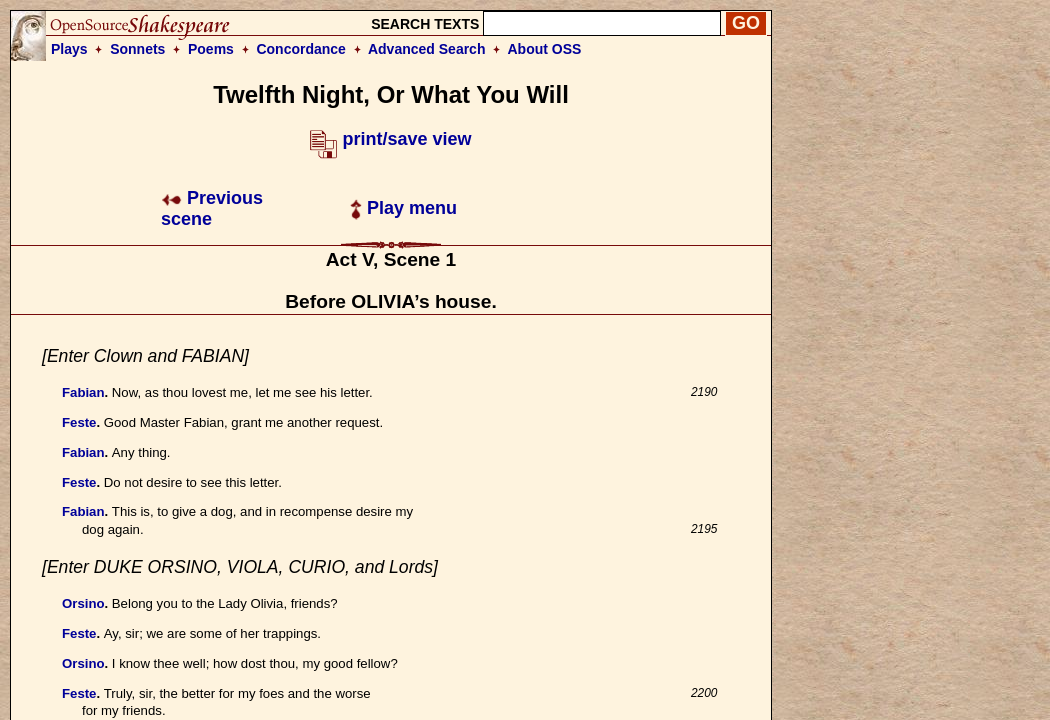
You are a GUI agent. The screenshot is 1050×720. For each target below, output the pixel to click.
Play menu (403, 208)
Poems (211, 49)
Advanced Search (427, 49)
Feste (79, 422)
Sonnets (137, 49)
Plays (69, 49)
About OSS (545, 49)
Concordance (300, 49)
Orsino (83, 603)
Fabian (83, 392)
